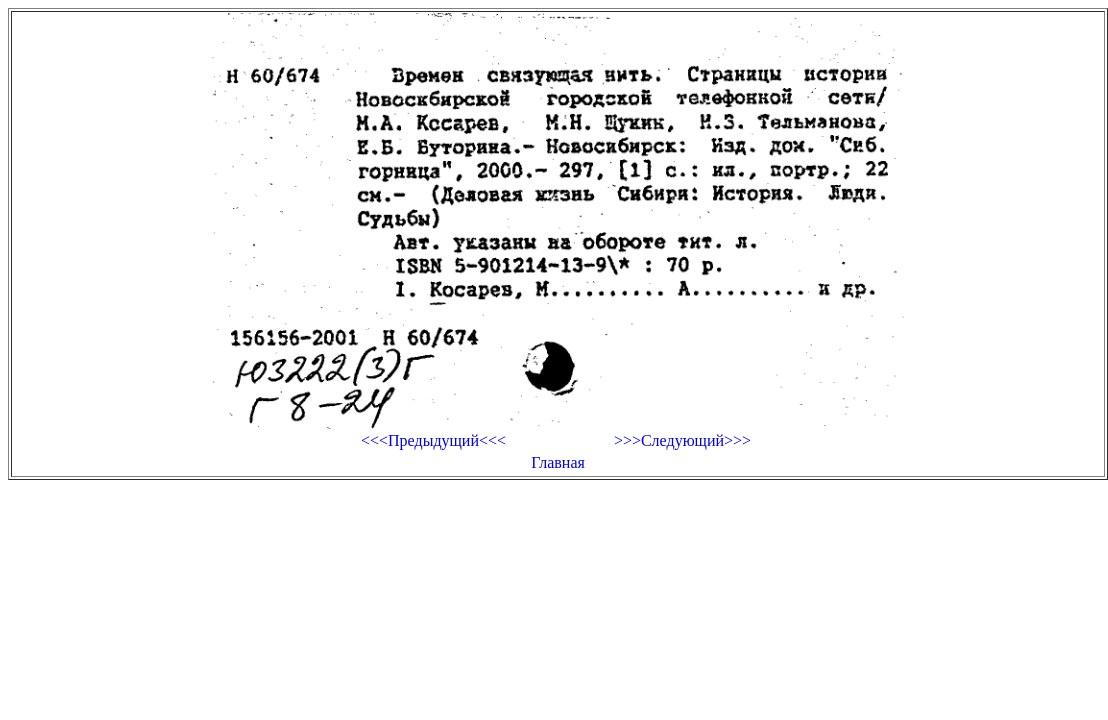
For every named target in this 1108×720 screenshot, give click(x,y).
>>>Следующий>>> (682, 440)
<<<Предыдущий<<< (433, 440)
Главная (558, 462)
